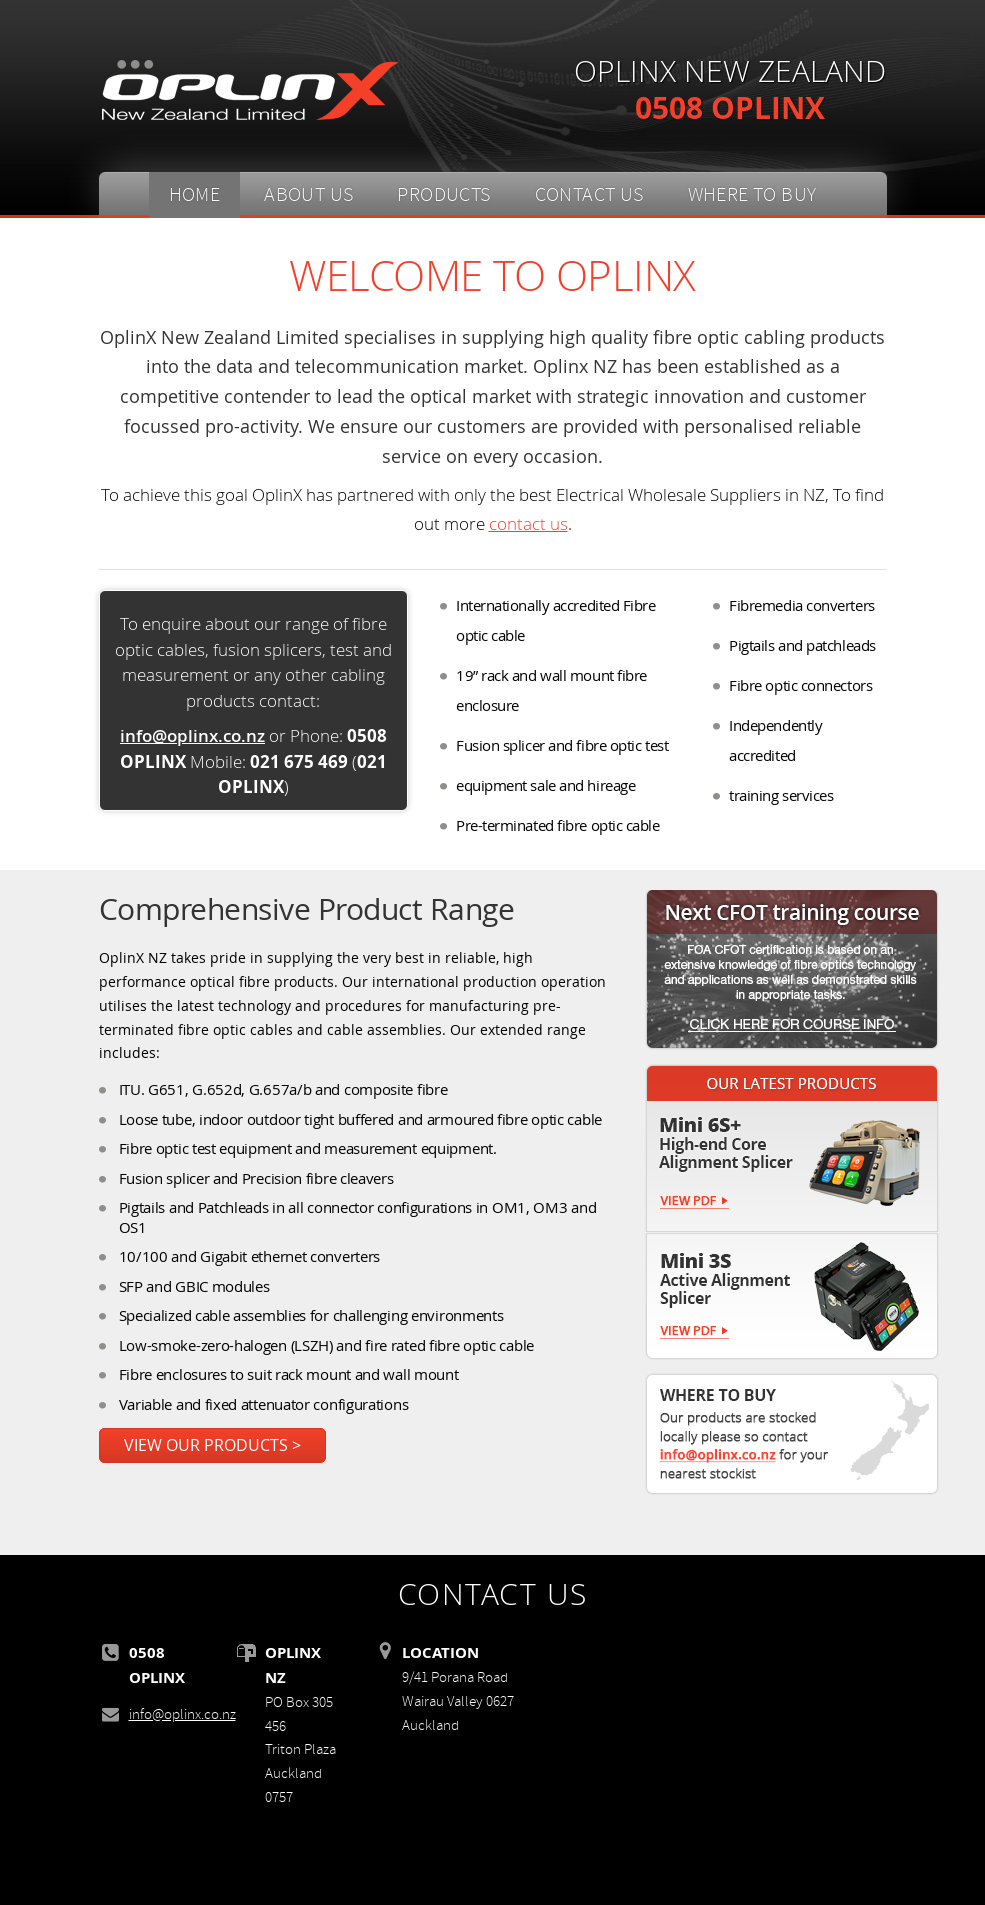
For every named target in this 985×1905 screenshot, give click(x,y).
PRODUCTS (443, 194)
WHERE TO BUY (752, 194)
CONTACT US (589, 194)
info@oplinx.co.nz (192, 735)
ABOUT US (308, 194)
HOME (195, 194)
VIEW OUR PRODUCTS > (212, 1445)
